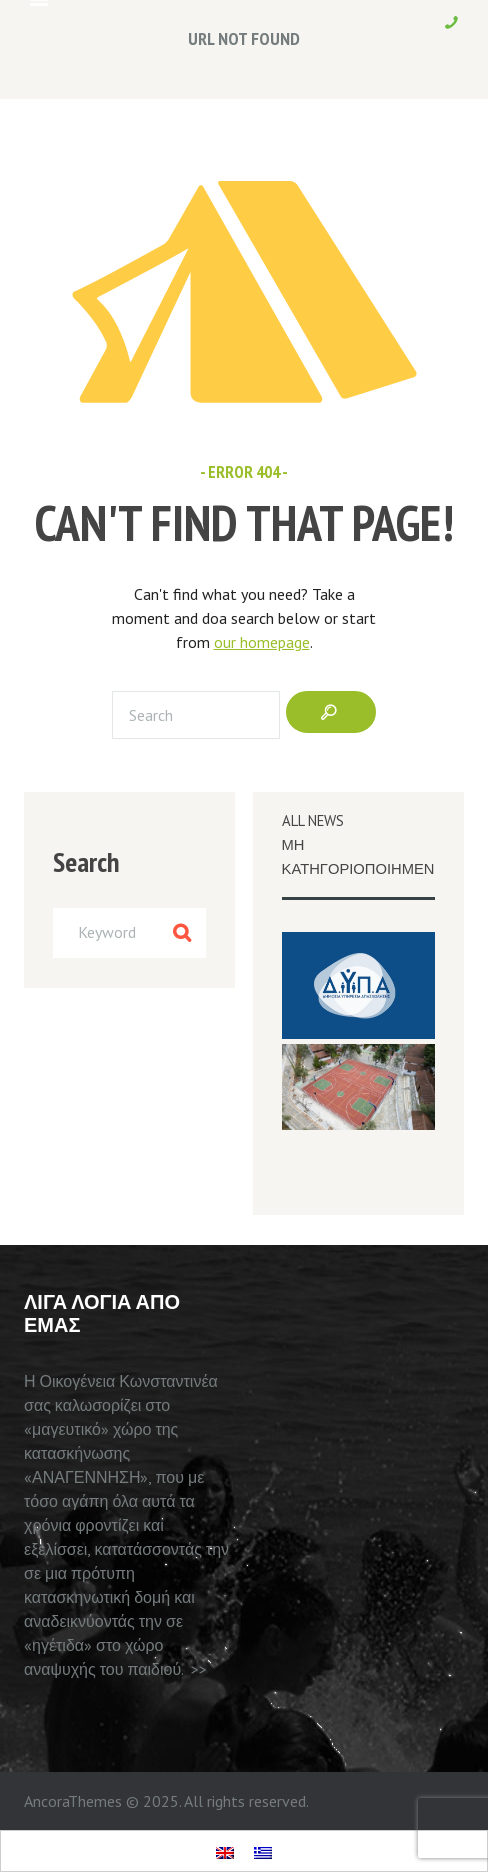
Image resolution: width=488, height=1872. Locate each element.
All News (313, 820)
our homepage (262, 642)
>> (199, 1669)
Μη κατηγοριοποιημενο (364, 856)
